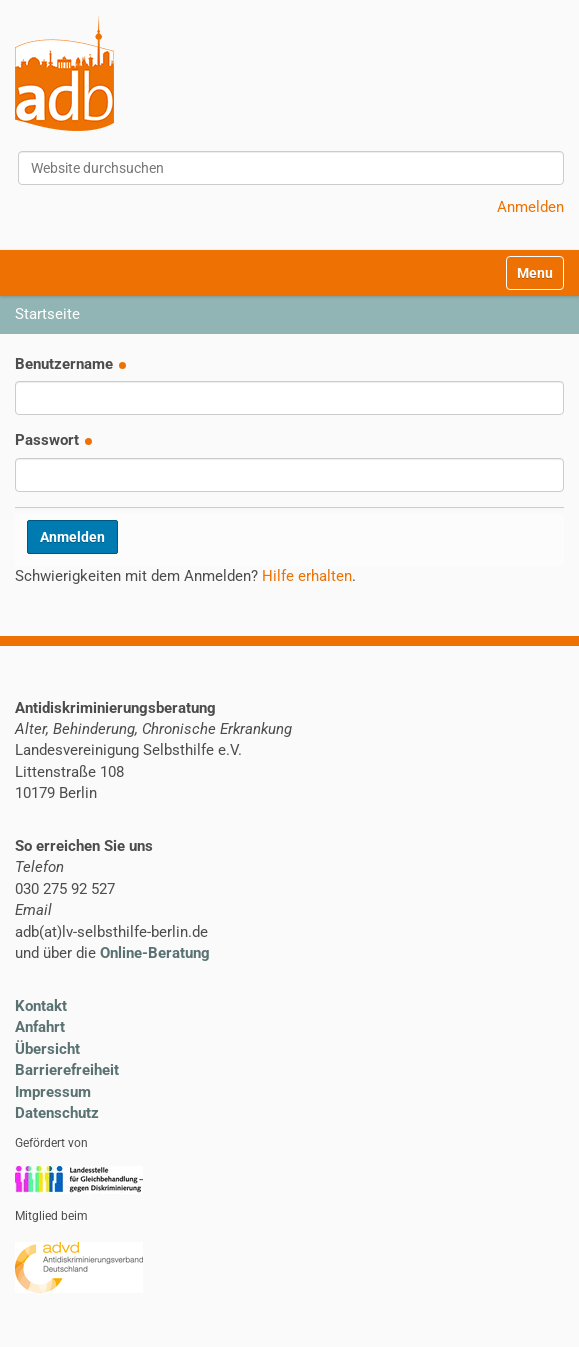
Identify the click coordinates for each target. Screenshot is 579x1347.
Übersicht (47, 1049)
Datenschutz (57, 1113)
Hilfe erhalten (307, 576)
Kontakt (41, 1006)
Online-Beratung (155, 953)
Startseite (47, 314)
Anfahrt (40, 1027)
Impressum (53, 1092)
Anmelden (530, 207)
